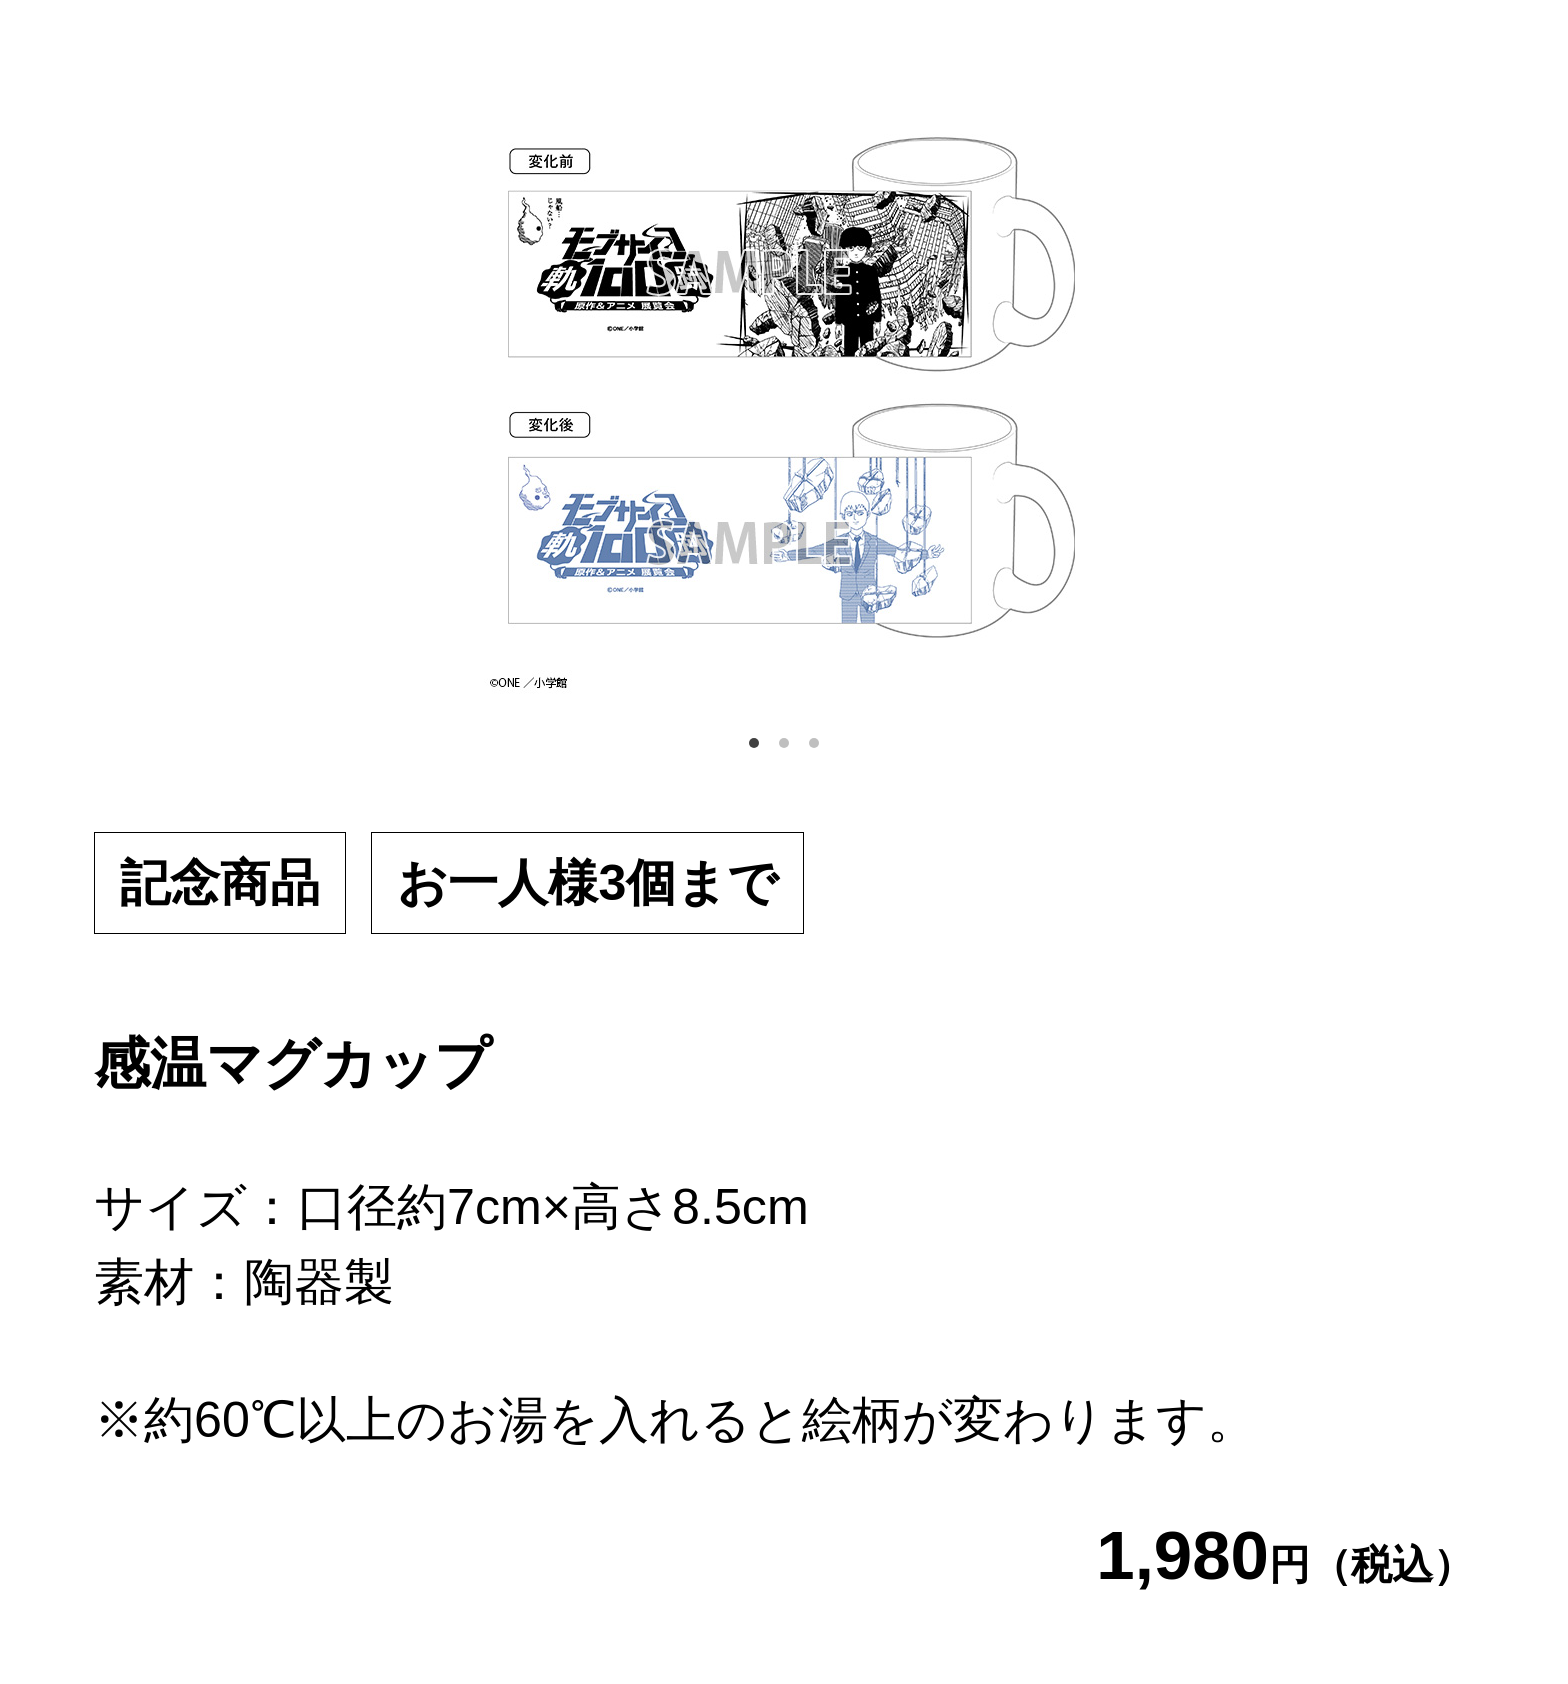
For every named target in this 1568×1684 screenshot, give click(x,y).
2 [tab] (784, 743)
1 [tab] (754, 743)
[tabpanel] (784, 394)
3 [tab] (814, 743)
